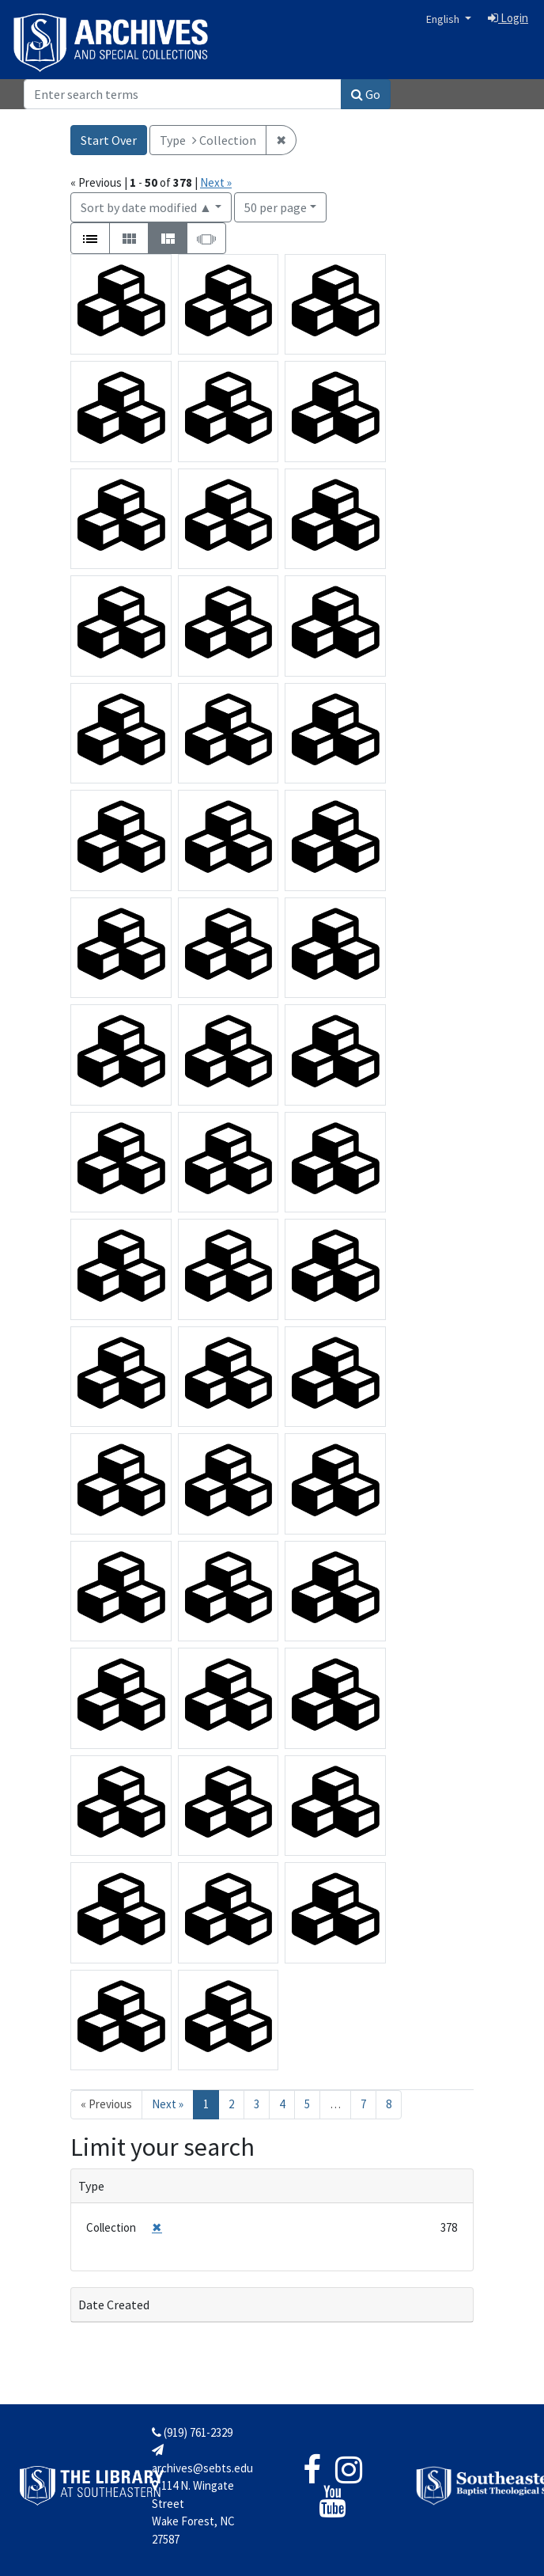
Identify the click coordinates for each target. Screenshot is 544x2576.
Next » (216, 182)
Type (91, 2186)
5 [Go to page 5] (307, 2103)
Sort (146, 207)
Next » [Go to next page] (167, 2103)
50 (275, 206)
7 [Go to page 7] (363, 2103)
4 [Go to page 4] (282, 2103)
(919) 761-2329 (192, 2432)
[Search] (183, 94)
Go (365, 94)
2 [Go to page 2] (231, 2103)
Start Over (109, 140)
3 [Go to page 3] (256, 2103)
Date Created (113, 2304)
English (444, 19)
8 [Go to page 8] (388, 2103)
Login (508, 17)
